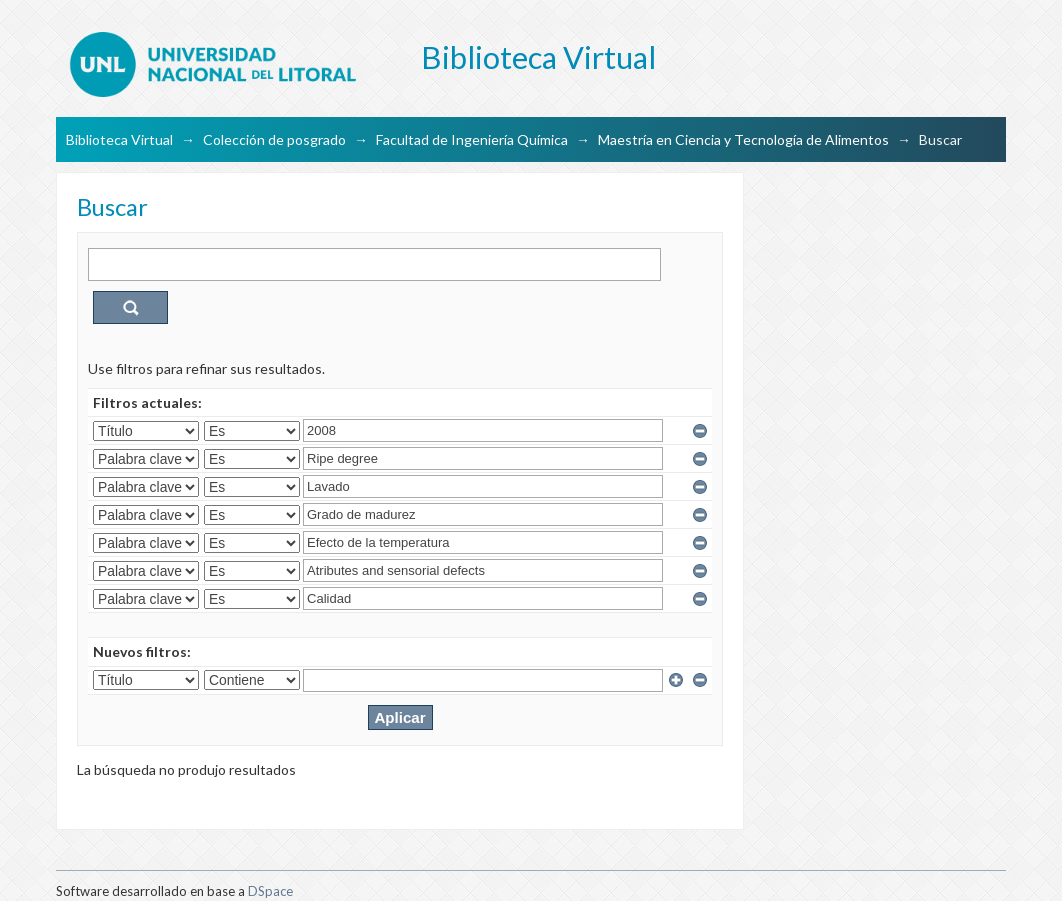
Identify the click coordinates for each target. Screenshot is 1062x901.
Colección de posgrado (274, 139)
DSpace (270, 891)
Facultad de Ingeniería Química (472, 139)
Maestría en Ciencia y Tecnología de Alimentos (743, 139)
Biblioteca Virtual (119, 139)
